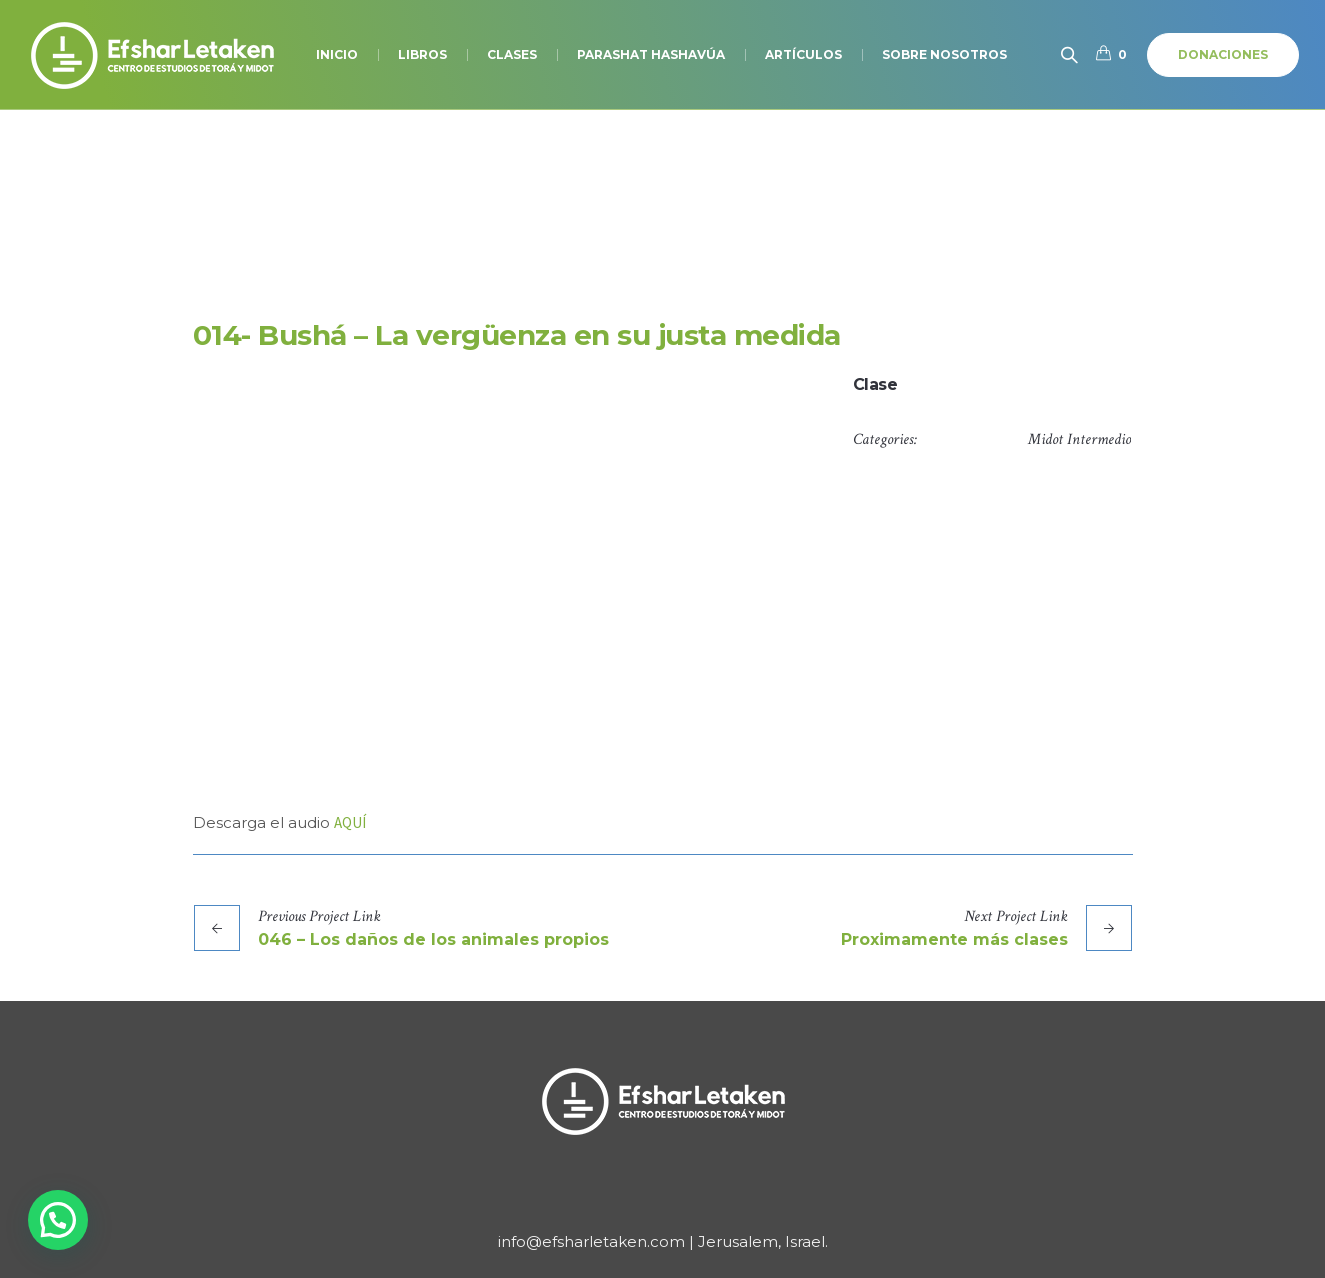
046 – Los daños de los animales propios (433, 939)
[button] (58, 1220)
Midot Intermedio (1079, 439)
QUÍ (354, 822)
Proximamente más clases (954, 939)
